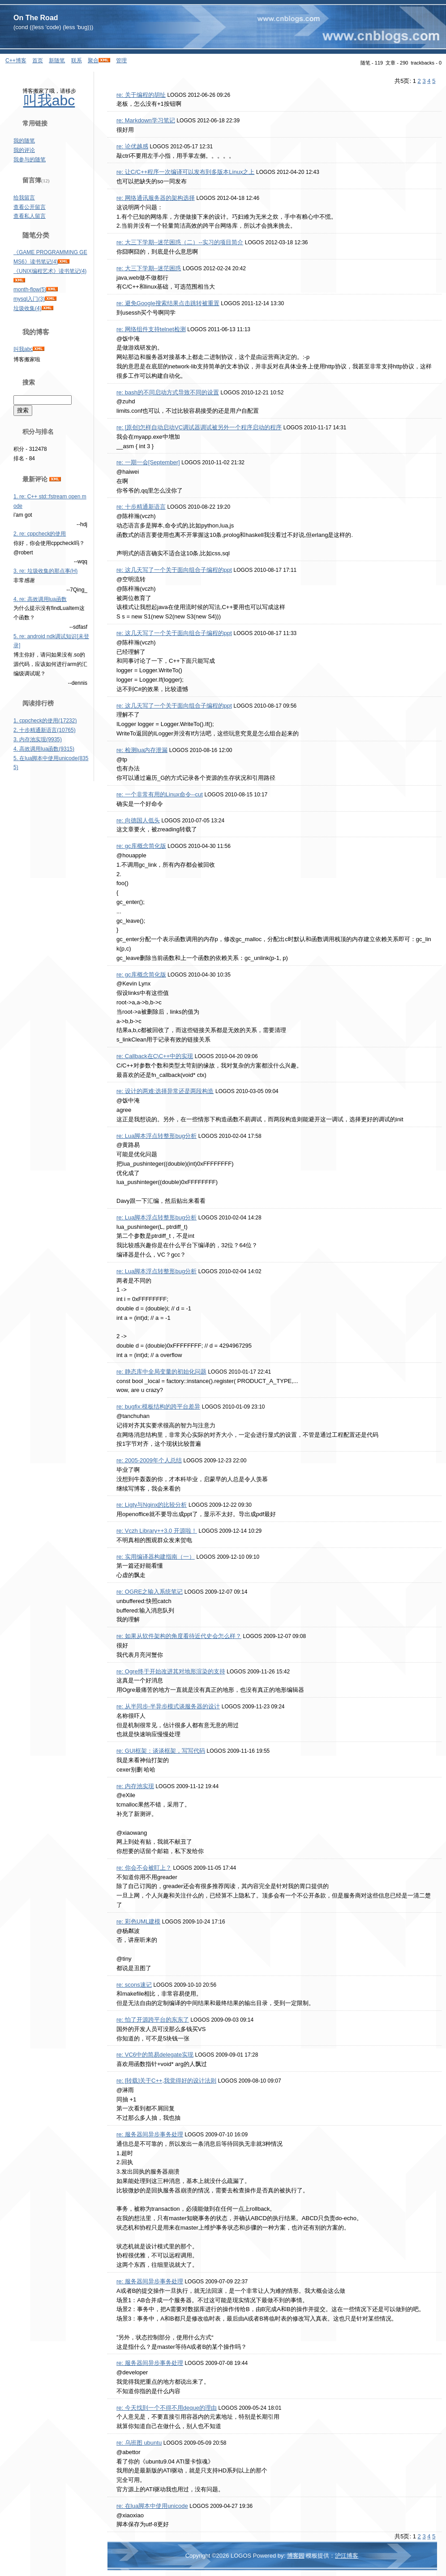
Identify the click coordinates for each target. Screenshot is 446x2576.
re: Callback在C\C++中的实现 (154, 1056)
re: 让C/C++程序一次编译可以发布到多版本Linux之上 (185, 172)
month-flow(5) (29, 289)
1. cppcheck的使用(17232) (45, 720)
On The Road (35, 18)
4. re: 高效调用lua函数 (40, 599)
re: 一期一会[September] (148, 462)
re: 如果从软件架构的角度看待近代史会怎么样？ (178, 1636)
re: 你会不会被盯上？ (144, 1867)
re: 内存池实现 (135, 1786)
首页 (37, 60)
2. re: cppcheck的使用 (39, 534)
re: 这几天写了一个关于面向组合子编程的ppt (174, 569)
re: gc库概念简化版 (141, 846)
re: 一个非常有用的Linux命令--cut (159, 794)
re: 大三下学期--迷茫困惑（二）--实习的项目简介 (179, 242)
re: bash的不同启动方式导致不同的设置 (167, 392)
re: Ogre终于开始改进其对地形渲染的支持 (170, 1671)
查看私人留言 (29, 216)
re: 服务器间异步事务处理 (149, 2134)
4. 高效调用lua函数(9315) (43, 749)
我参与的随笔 (29, 159)
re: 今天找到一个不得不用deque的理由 (166, 2407)
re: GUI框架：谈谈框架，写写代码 (160, 1750)
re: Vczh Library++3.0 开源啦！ (156, 1530)
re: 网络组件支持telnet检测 (151, 329)
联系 (76, 60)
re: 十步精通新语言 (141, 506)
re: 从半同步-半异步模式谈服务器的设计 (168, 1706)
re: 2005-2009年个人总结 (149, 1460)
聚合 (93, 60)
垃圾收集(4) (27, 308)
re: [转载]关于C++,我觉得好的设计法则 (166, 2080)
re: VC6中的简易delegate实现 (154, 2054)
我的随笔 (24, 141)
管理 (121, 60)
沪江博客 (346, 2555)
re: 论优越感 (132, 146)
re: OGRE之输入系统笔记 (149, 1591)
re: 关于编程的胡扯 (141, 94)
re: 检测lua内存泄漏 (141, 750)
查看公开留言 (29, 207)
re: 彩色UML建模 (138, 1921)
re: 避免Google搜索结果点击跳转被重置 (167, 303)
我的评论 (24, 150)
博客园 (295, 2555)
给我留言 (24, 197)
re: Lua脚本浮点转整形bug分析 (156, 1135)
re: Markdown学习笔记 (145, 120)
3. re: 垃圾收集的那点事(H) (45, 571)
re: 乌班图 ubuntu (139, 2442)
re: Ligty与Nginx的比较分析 (151, 1504)
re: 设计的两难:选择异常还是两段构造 (165, 1091)
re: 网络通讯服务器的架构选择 (155, 197)
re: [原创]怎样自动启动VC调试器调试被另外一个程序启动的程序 (199, 427)
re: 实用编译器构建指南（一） (155, 1556)
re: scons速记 (134, 1984)
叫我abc (49, 100)
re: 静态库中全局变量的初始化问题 (161, 1371)
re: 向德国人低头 (138, 820)
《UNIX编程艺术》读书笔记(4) (49, 271)
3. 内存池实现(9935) (37, 739)
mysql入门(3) (29, 299)
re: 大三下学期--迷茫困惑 (148, 268)
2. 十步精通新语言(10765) (44, 730)
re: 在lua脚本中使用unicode (152, 2506)
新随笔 (57, 60)
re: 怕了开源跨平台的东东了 (152, 2019)
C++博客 (15, 60)
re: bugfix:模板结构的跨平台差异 (158, 1406)
